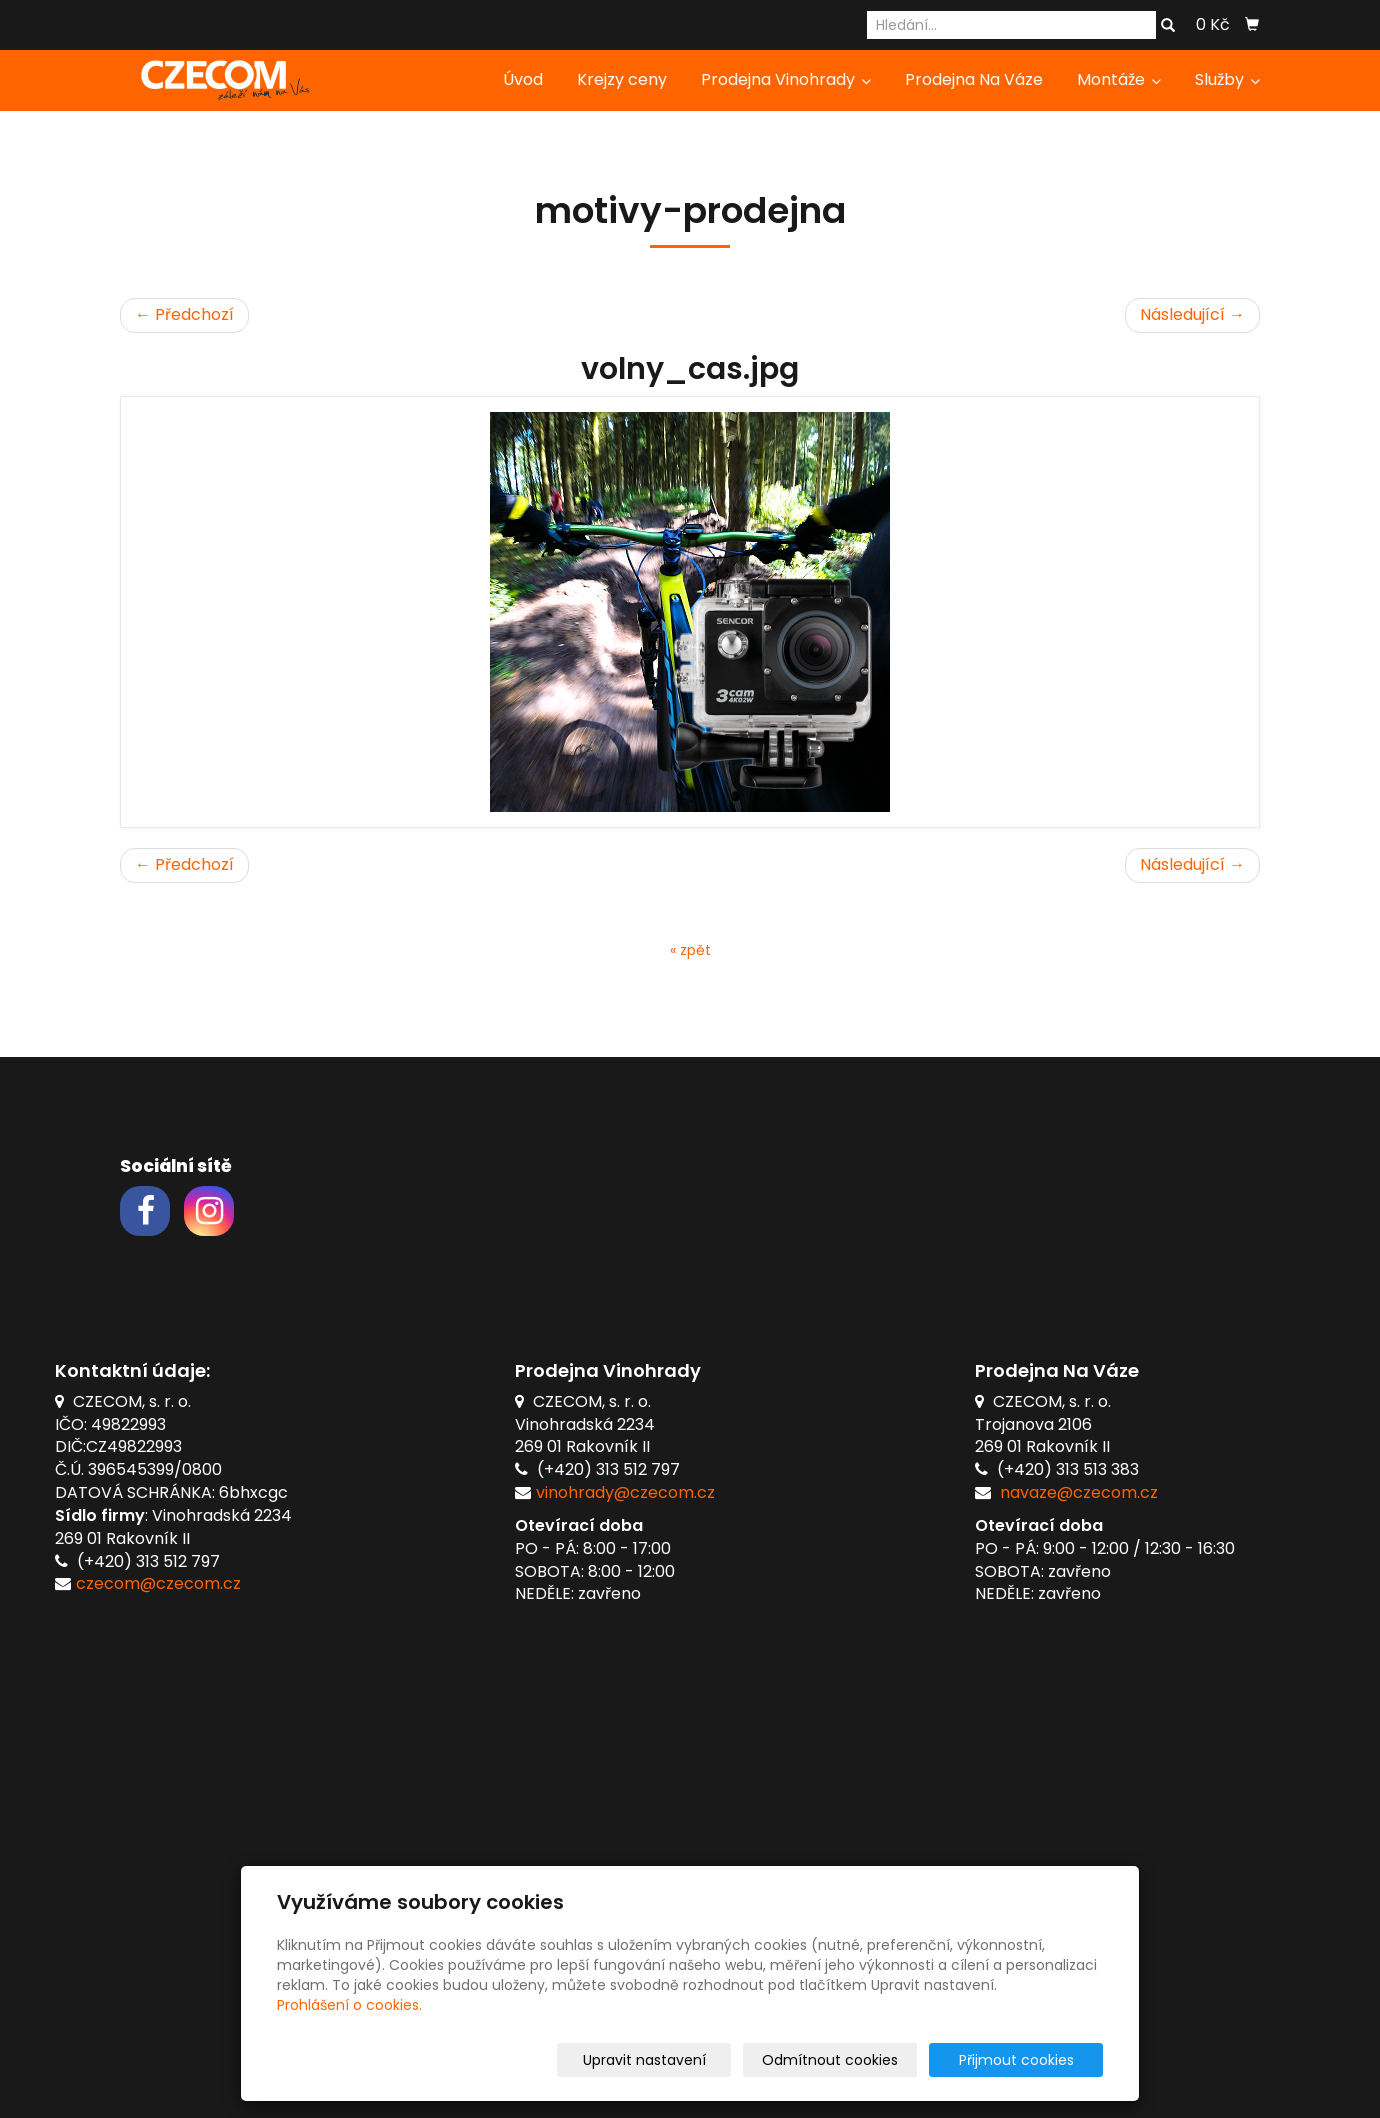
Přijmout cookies (1026, 2060)
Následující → (1192, 314)
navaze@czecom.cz (1079, 1492)
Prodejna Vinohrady (786, 79)
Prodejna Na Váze (974, 79)
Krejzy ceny (622, 79)
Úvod (523, 79)
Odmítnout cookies (866, 2060)
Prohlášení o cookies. (349, 2005)
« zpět (690, 950)
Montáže (1119, 79)
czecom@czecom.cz (158, 1583)
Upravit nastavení (696, 2060)
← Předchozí (184, 314)
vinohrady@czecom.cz (625, 1492)
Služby (1227, 79)
